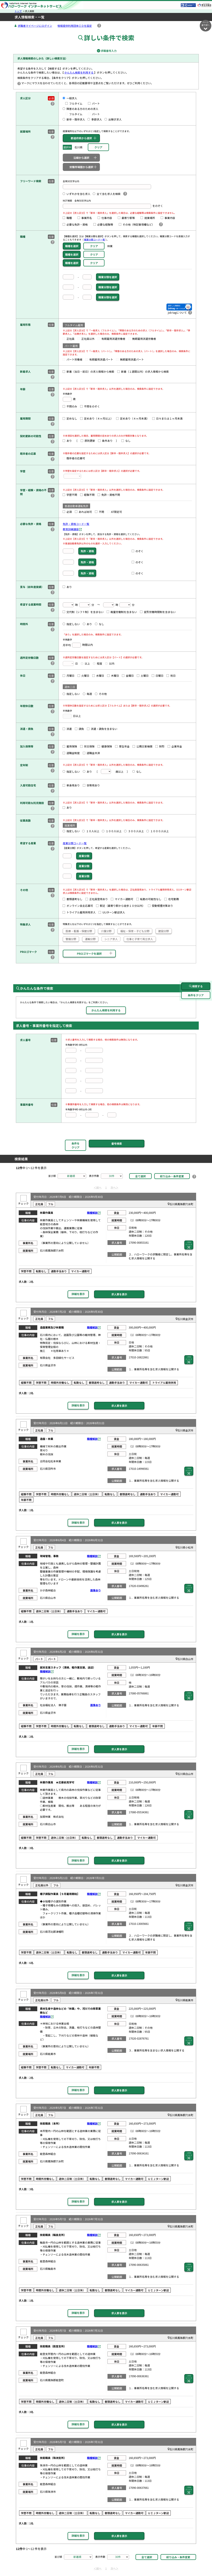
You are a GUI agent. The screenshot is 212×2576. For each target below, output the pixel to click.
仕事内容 (106, 218)
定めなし (70, 419)
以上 (85, 664)
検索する (196, 970)
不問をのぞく (90, 406)
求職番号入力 (106, 51)
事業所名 (86, 218)
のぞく (137, 551)
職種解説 (92, 1196)
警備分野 (69, 939)
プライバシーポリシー (96, 2566)
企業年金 (175, 746)
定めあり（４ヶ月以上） (96, 419)
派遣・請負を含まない (102, 729)
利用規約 (118, 2566)
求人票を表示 (119, 1278)
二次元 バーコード (189, 1229)
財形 (160, 746)
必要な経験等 (105, 225)
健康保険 (105, 746)
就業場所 (149, 218)
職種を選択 (71, 246)
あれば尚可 (83, 512)
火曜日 (83, 676)
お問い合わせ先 (159, 2566)
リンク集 (31, 2566)
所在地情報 (179, 2566)
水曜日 (98, 676)
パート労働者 (72, 360)
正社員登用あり (97, 899)
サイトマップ (49, 2566)
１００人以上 (112, 831)
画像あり (95, 1574)
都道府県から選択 (81, 138)
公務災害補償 (142, 746)
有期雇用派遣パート (99, 360)
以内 (109, 664)
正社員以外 (86, 339)
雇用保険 (70, 746)
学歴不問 (70, 495)
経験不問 (87, 495)
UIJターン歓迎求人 (112, 912)
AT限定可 (114, 512)
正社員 (68, 339)
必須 (67, 512)
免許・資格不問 (109, 495)
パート (94, 104)
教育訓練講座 (71, 529)
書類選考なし (72, 899)
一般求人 (70, 98)
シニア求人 (110, 939)
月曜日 (68, 676)
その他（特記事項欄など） (137, 225)
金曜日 (128, 676)
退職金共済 (91, 753)
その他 (101, 694)
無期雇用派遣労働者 (142, 339)
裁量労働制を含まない (122, 612)
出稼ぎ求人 (113, 120)
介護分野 (104, 931)
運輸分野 (89, 939)
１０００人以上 (158, 831)
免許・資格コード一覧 (76, 524)
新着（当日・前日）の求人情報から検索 (88, 372)
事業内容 (169, 218)
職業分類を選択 (107, 277)
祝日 (171, 676)
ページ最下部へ (206, 25)
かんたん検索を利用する (79, 73)
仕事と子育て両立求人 (138, 939)
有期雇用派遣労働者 (111, 339)
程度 (97, 664)
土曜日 (143, 676)
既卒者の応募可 (74, 458)
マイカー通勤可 (122, 899)
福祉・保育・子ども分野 (133, 931)
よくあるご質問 (137, 2566)
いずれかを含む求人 (76, 194)
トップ (18, 11)
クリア (94, 246)
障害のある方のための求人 (80, 109)
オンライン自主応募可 (78, 906)
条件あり (105, 441)
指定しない (71, 624)
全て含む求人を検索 (106, 194)
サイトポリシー (69, 2566)
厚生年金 (122, 746)
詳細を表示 (78, 1278)
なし (126, 441)
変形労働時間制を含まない (158, 612)
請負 (79, 729)
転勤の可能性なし (148, 899)
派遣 (67, 729)
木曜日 (113, 676)
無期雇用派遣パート (130, 360)
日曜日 (157, 676)
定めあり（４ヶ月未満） (132, 419)
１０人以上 (90, 831)
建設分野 (162, 931)
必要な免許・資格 (76, 225)
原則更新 (88, 441)
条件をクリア (75, 1131)
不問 (99, 512)
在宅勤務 (171, 899)
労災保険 (87, 746)
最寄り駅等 (127, 218)
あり (67, 441)
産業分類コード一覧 (75, 843)
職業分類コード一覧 (94, 239)
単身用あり (71, 785)
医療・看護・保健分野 (77, 931)
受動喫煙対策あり (160, 906)
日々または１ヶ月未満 (167, 419)
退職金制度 (71, 753)
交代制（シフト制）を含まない (83, 612)
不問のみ (70, 406)
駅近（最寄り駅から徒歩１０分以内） (120, 906)
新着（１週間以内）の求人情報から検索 (143, 372)
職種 (68, 218)
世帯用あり (91, 785)
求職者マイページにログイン (35, 26)
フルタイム (75, 104)
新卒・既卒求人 (74, 120)
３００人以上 (134, 831)
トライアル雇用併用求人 (79, 912)
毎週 (87, 694)
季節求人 (95, 120)
